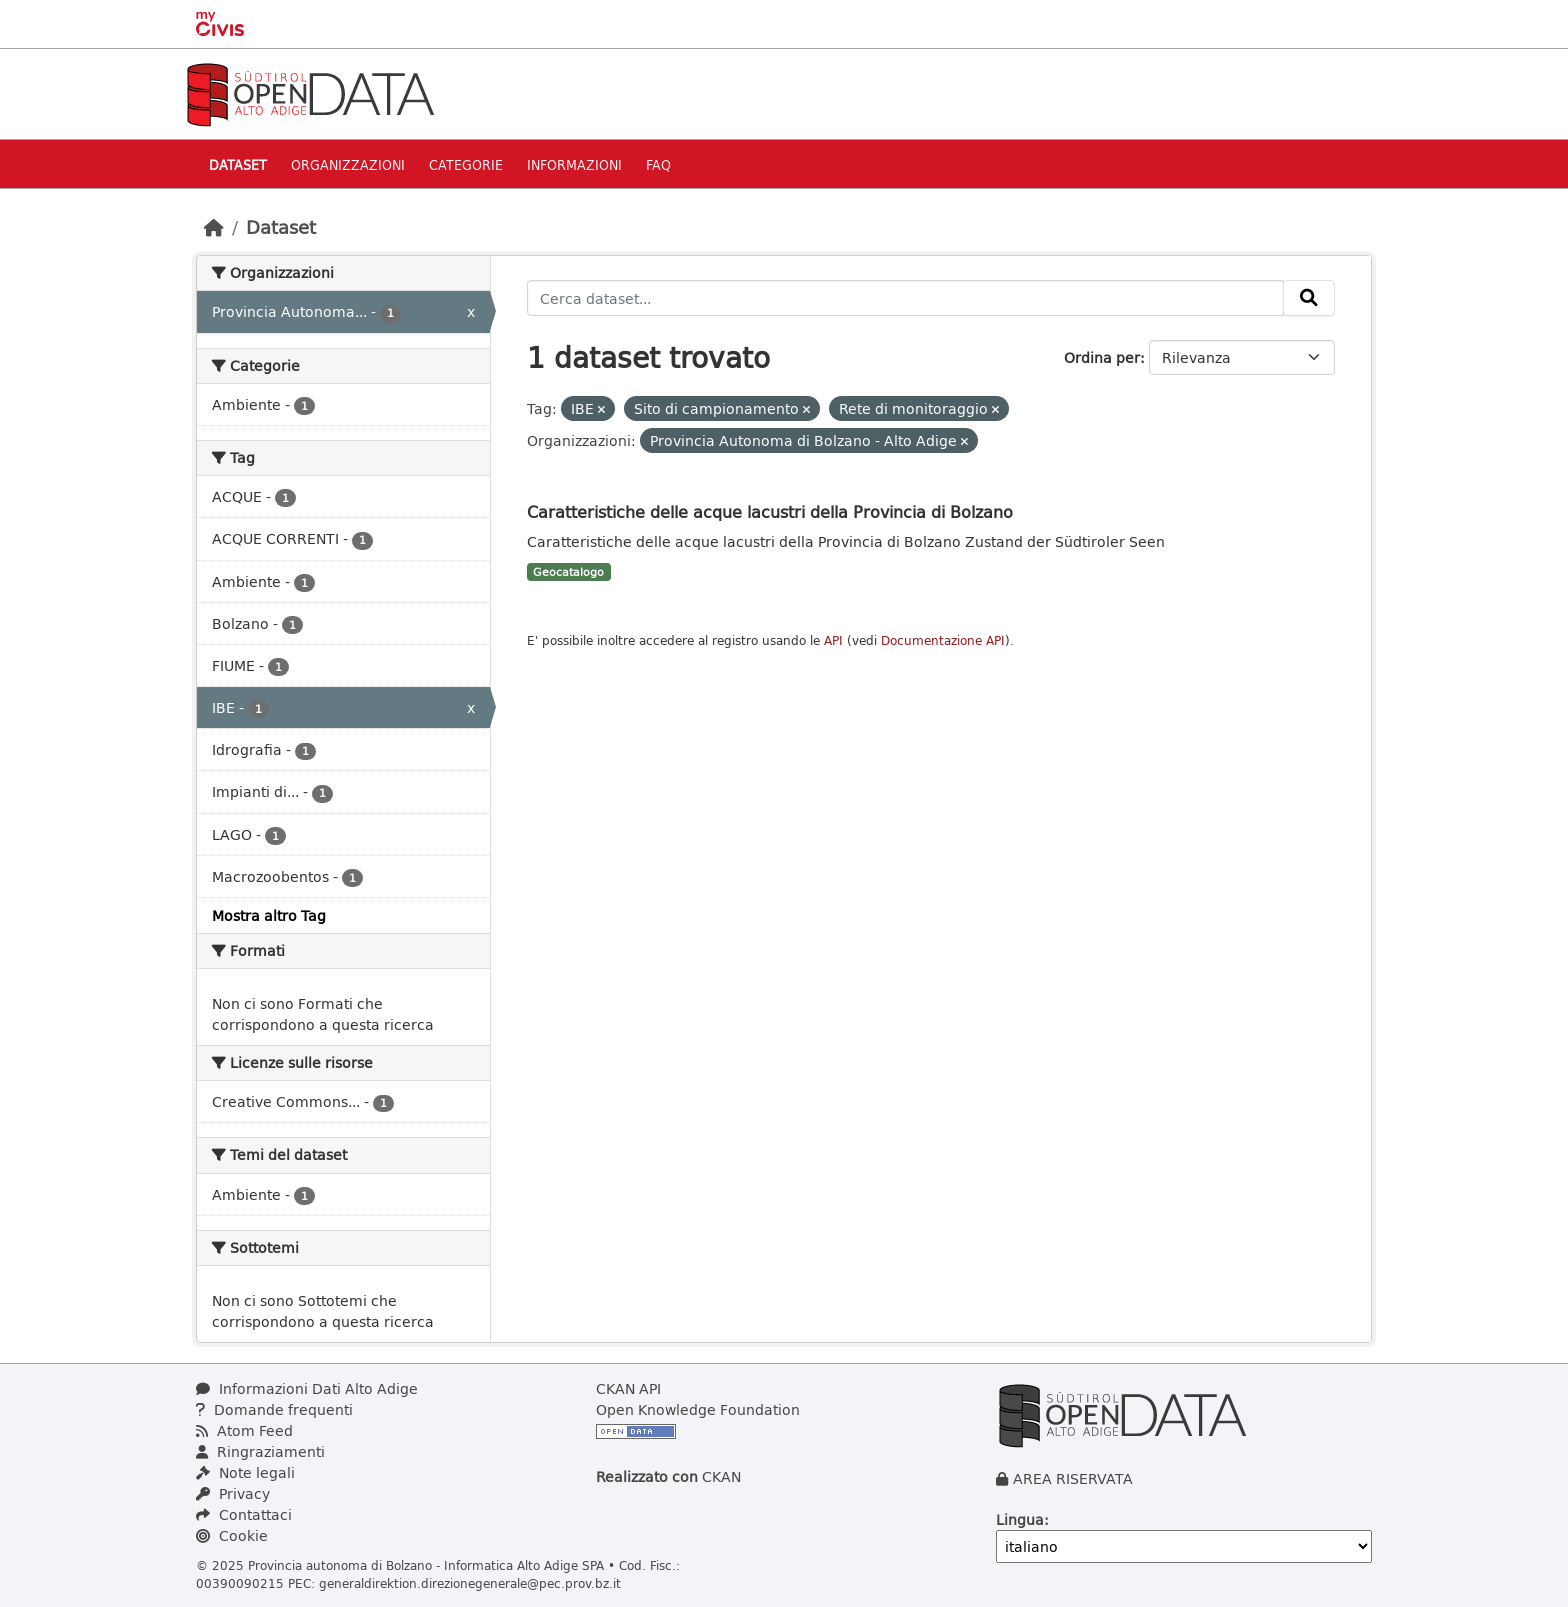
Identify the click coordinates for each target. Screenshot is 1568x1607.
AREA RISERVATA (1073, 1478)
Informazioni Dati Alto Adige (307, 1388)
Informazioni (574, 164)
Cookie (232, 1535)
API (833, 640)
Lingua (1020, 1519)
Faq (658, 164)
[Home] (214, 227)
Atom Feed (244, 1430)
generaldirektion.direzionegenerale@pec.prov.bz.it (470, 1583)
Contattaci (244, 1514)
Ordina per (1102, 357)
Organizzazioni (348, 164)
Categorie (466, 164)
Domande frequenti (274, 1409)
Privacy (233, 1493)
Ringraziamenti (260, 1451)
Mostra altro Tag (269, 915)
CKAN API (628, 1388)
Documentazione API (943, 640)
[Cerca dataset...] (906, 298)
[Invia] (1309, 298)
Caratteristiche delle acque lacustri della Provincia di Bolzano (770, 511)
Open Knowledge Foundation (698, 1409)
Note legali (245, 1472)
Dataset (238, 164)
